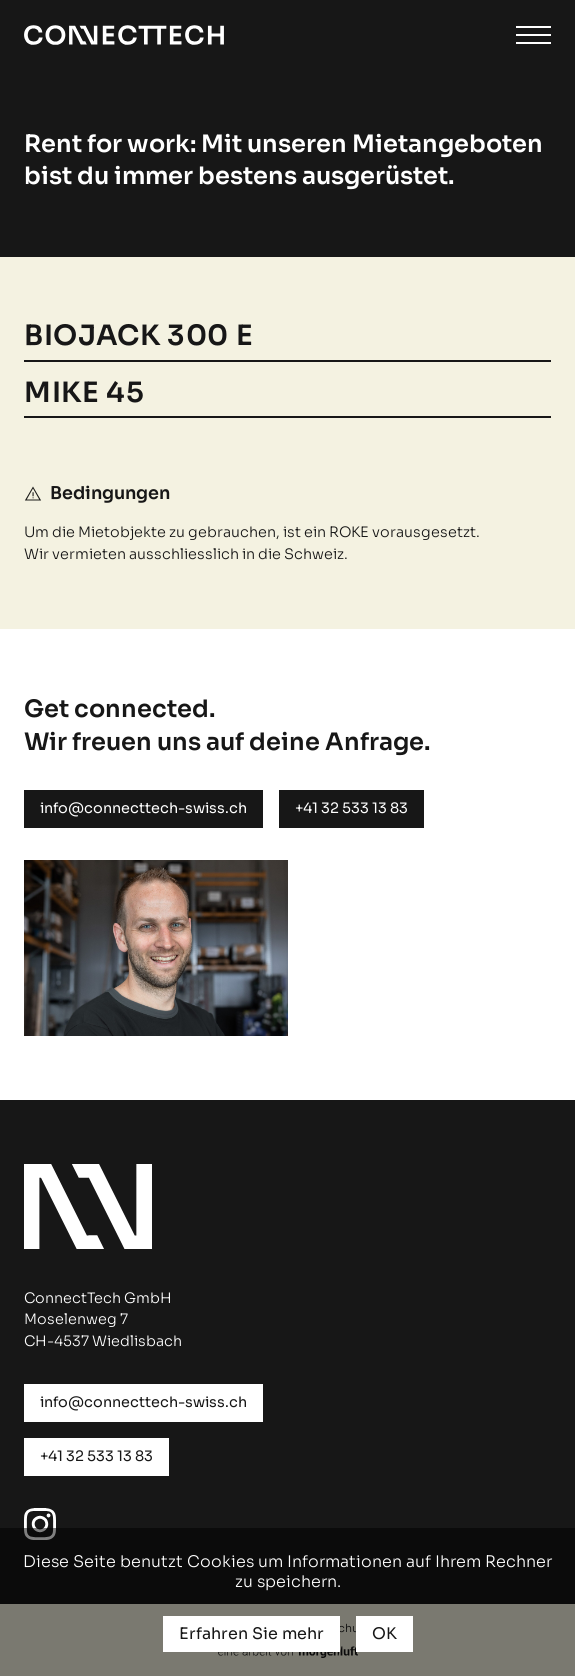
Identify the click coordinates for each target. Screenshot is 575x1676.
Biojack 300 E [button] (142, 337)
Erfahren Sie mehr (251, 1633)
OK (384, 1633)
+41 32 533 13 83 (351, 808)
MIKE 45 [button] (84, 394)
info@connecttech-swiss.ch (143, 808)
